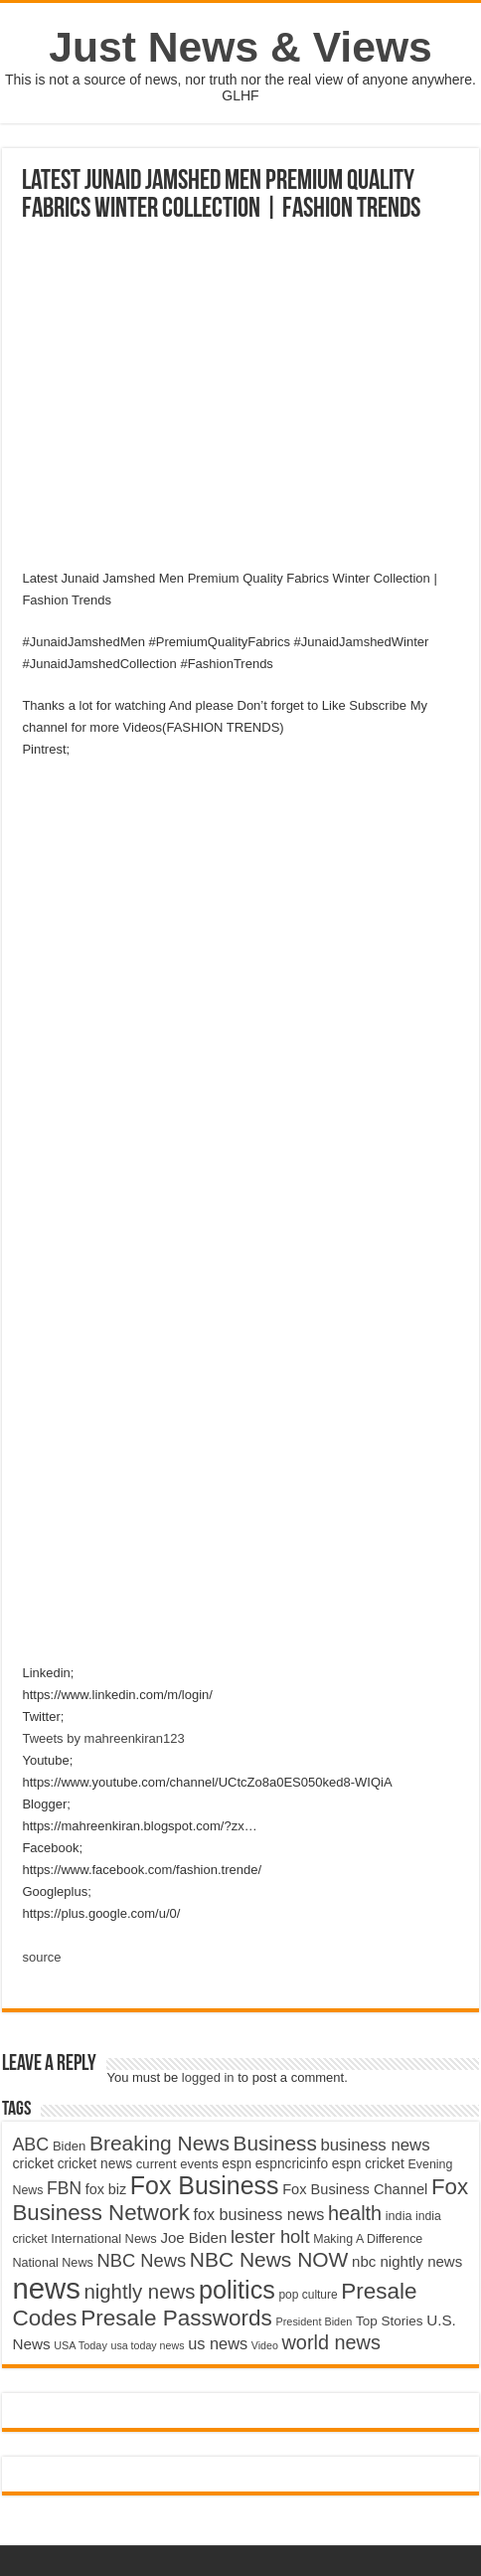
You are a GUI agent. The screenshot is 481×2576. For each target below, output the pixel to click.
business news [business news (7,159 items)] (374, 2145)
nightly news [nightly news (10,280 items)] (140, 2292)
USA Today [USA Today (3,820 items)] (80, 2345)
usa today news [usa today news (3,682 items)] (147, 2345)
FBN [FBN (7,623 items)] (64, 2188)
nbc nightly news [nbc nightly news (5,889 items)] (407, 2261)
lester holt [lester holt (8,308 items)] (270, 2236)
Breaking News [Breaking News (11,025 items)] (159, 2143)
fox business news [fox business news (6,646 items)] (259, 2214)
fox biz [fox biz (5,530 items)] (106, 2189)
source (41, 1957)
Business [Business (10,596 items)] (275, 2143)
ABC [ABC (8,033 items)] (30, 2144)
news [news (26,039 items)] (46, 2288)
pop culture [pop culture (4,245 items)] (307, 2295)
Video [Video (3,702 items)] (264, 2345)
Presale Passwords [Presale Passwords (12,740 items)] (176, 2318)
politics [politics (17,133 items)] (237, 2290)
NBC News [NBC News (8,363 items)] (141, 2260)
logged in (208, 2077)
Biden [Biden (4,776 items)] (69, 2146)
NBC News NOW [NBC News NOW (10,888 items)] (269, 2259)
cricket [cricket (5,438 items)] (33, 2163)
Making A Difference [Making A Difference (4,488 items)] (367, 2239)
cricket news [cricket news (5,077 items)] (95, 2163)
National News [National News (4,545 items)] (52, 2263)
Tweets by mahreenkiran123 (103, 1738)
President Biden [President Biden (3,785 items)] (313, 2321)
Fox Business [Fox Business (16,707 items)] (204, 2185)
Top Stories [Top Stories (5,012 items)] (389, 2321)
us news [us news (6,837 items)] (217, 2343)
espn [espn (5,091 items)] (236, 2163)
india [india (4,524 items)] (399, 2216)
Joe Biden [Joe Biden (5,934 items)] (193, 2237)
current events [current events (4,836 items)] (177, 2163)
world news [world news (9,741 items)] (330, 2342)
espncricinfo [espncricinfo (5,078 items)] (291, 2163)
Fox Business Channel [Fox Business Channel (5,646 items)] (354, 2189)
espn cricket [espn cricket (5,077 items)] (368, 2163)
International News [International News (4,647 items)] (104, 2238)
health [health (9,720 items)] (355, 2213)
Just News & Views (240, 47)
